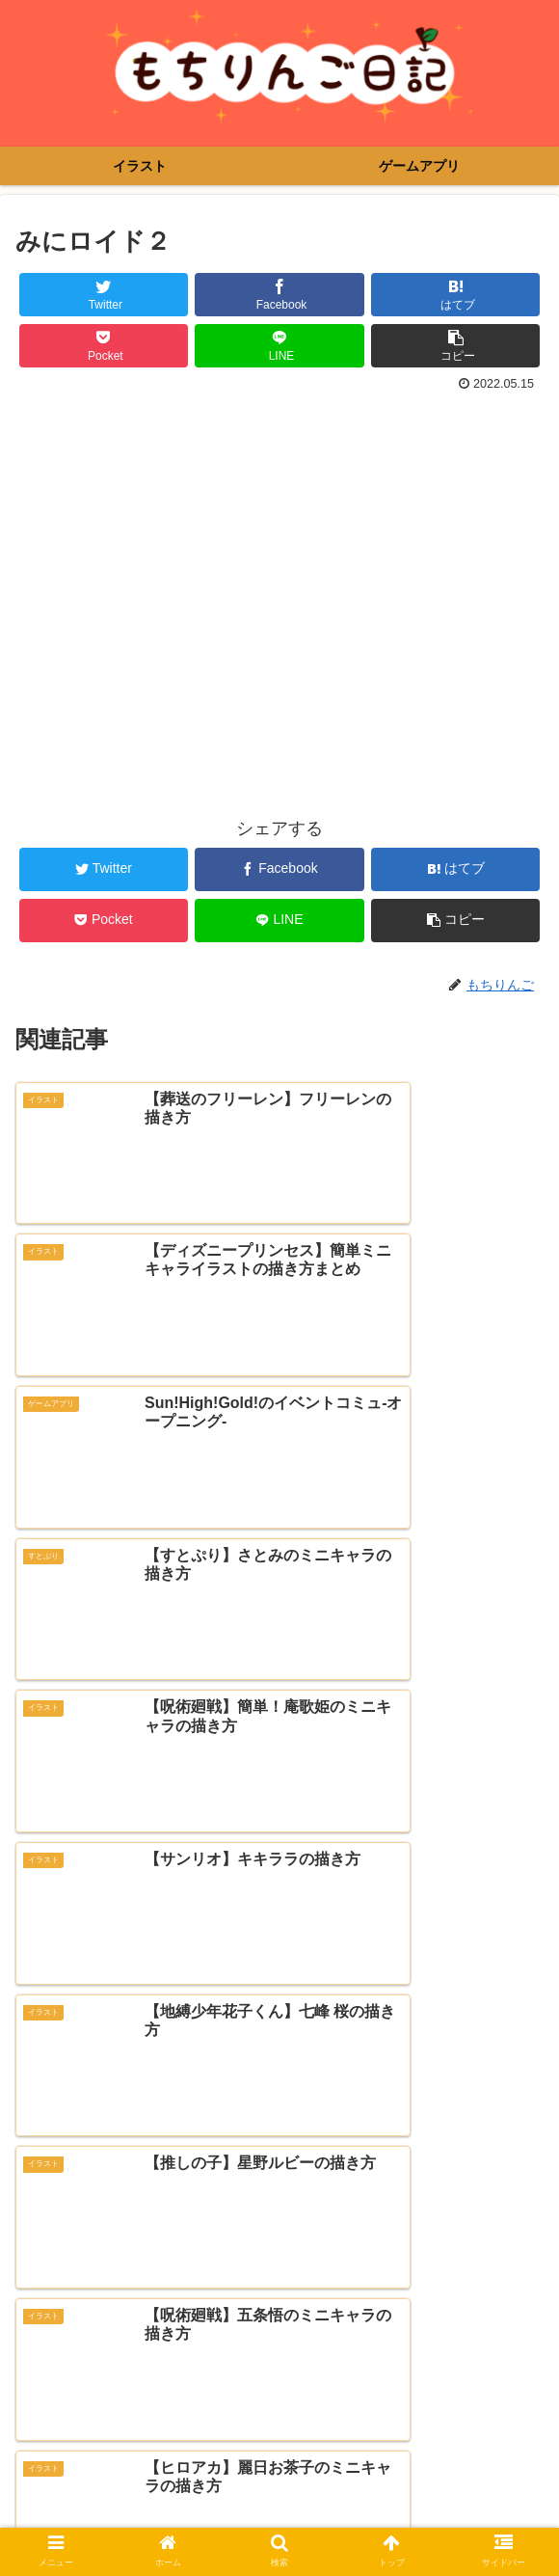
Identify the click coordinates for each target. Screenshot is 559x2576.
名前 (32, 2222)
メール (41, 2296)
